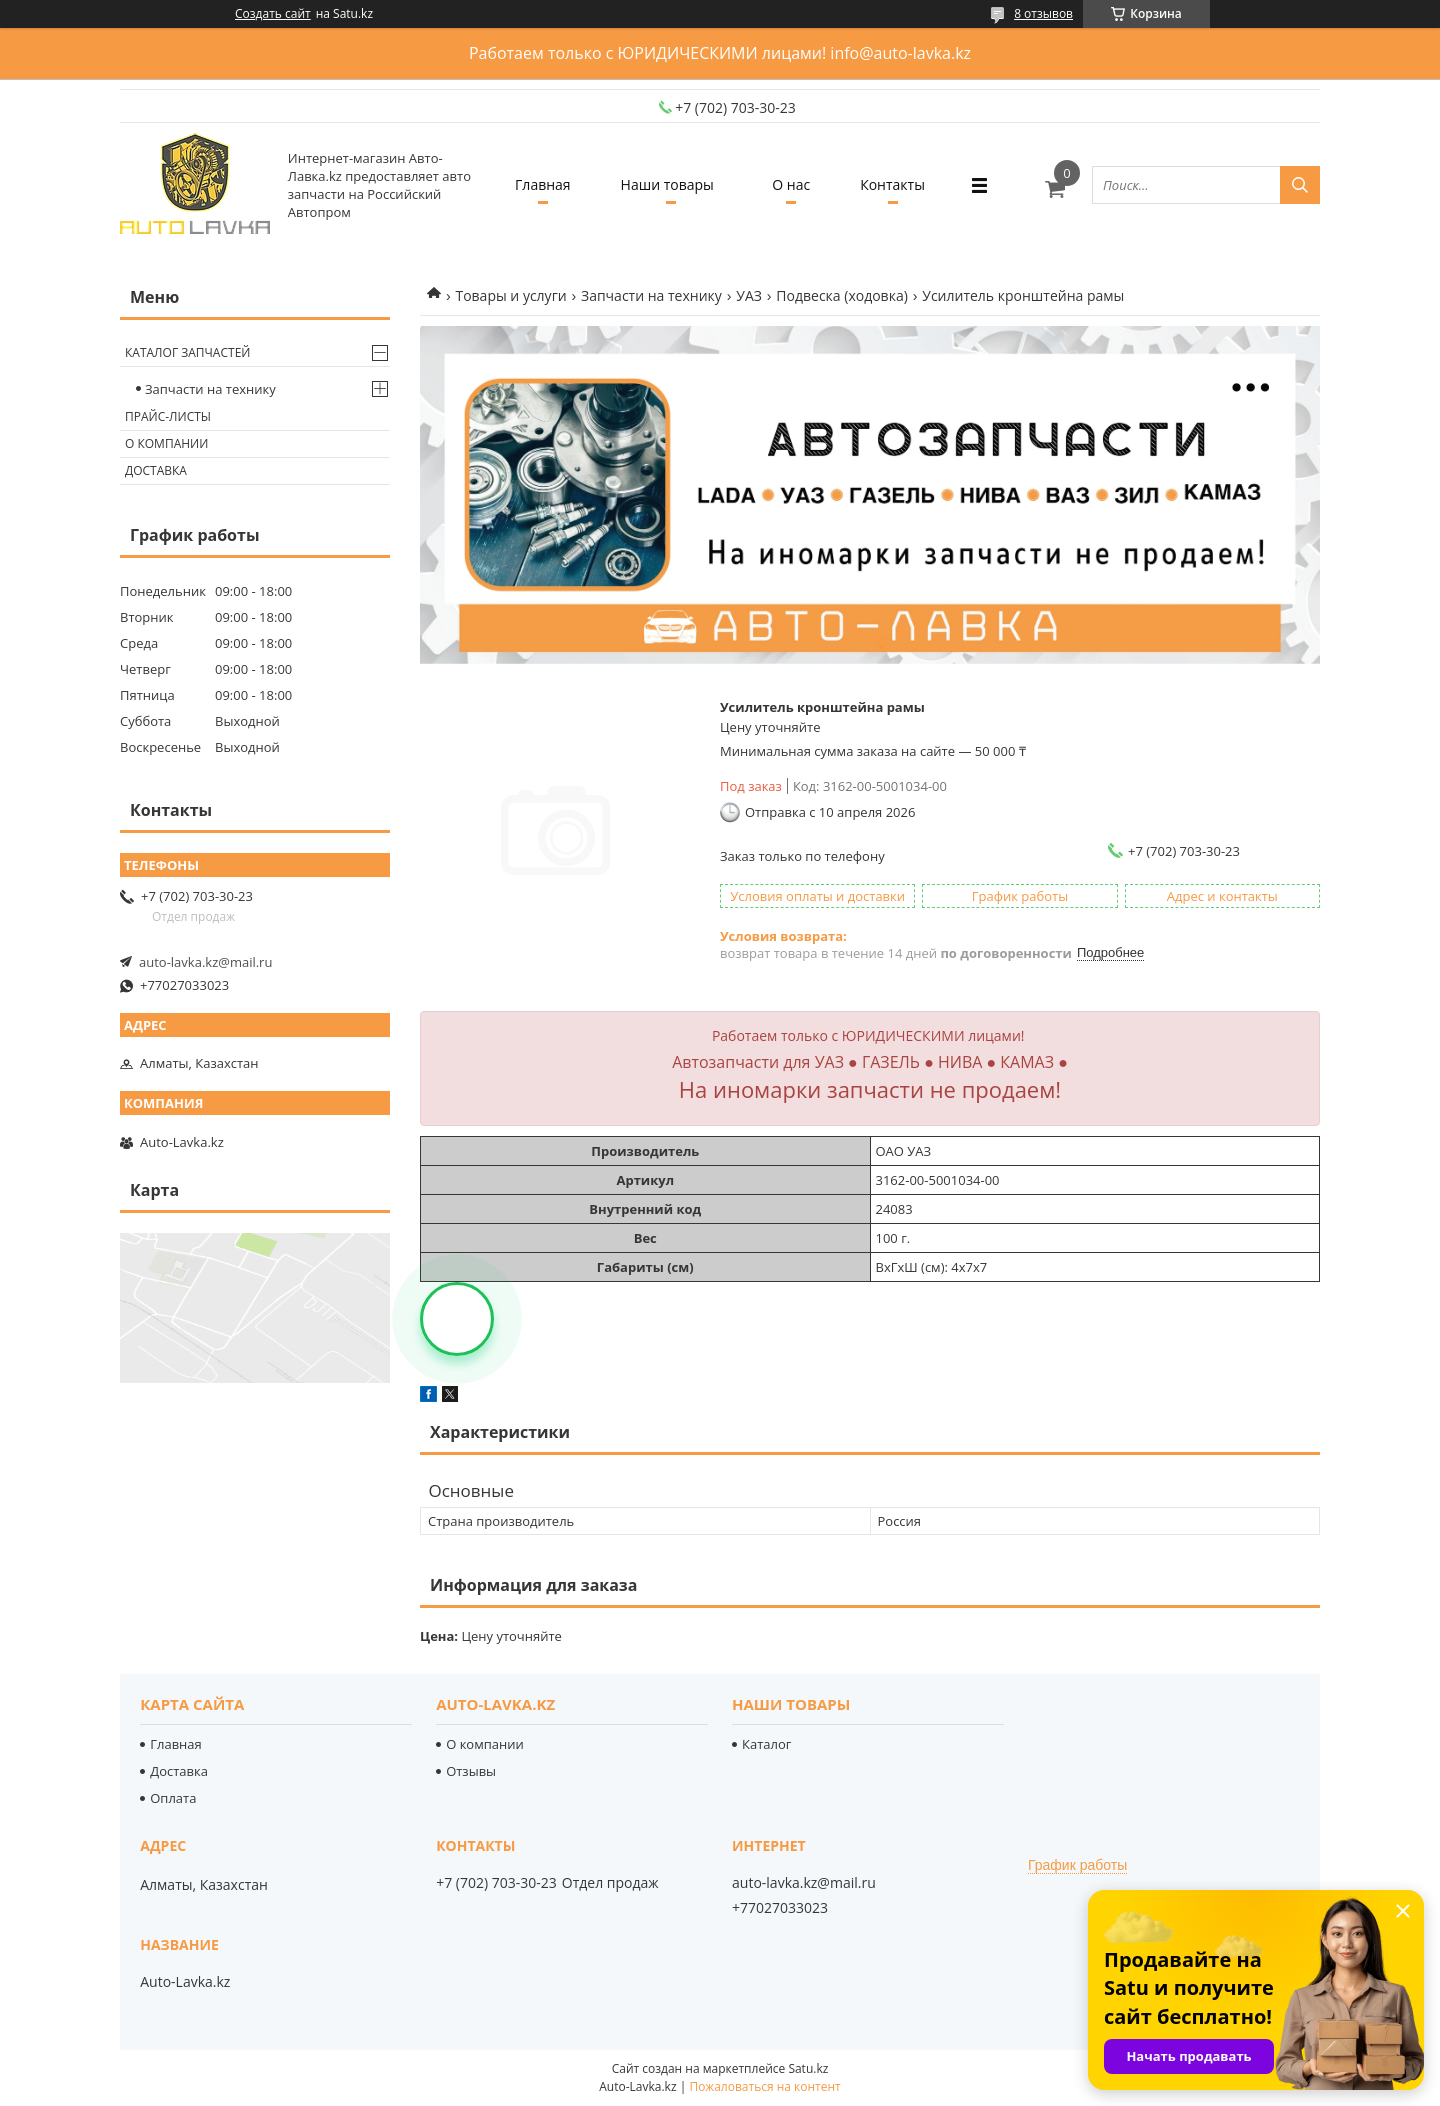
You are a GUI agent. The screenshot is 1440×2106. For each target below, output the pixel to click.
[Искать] (1300, 185)
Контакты (892, 184)
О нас (791, 184)
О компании (166, 443)
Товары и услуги (510, 295)
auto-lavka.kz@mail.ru (205, 962)
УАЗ (749, 295)
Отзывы (471, 1771)
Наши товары (667, 184)
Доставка (156, 470)
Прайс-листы (168, 416)
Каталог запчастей (187, 352)
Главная (543, 184)
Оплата (173, 1798)
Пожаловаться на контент (764, 2086)
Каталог (766, 1744)
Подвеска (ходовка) (841, 295)
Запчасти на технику (651, 295)
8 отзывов (1043, 13)
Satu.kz (808, 2068)
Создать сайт (273, 14)
